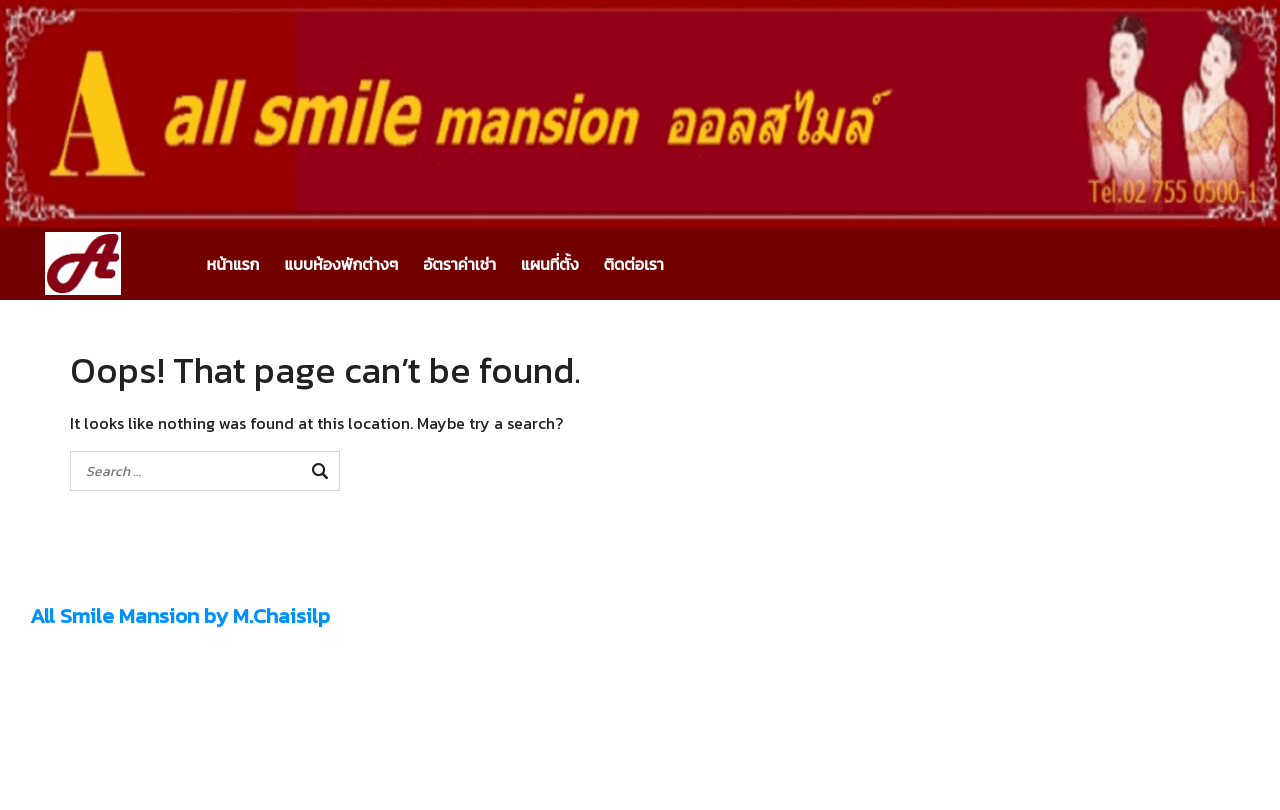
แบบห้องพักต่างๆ (341, 264)
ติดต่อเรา (634, 264)
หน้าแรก (233, 264)
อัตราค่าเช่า (459, 264)
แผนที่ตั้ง (550, 264)
